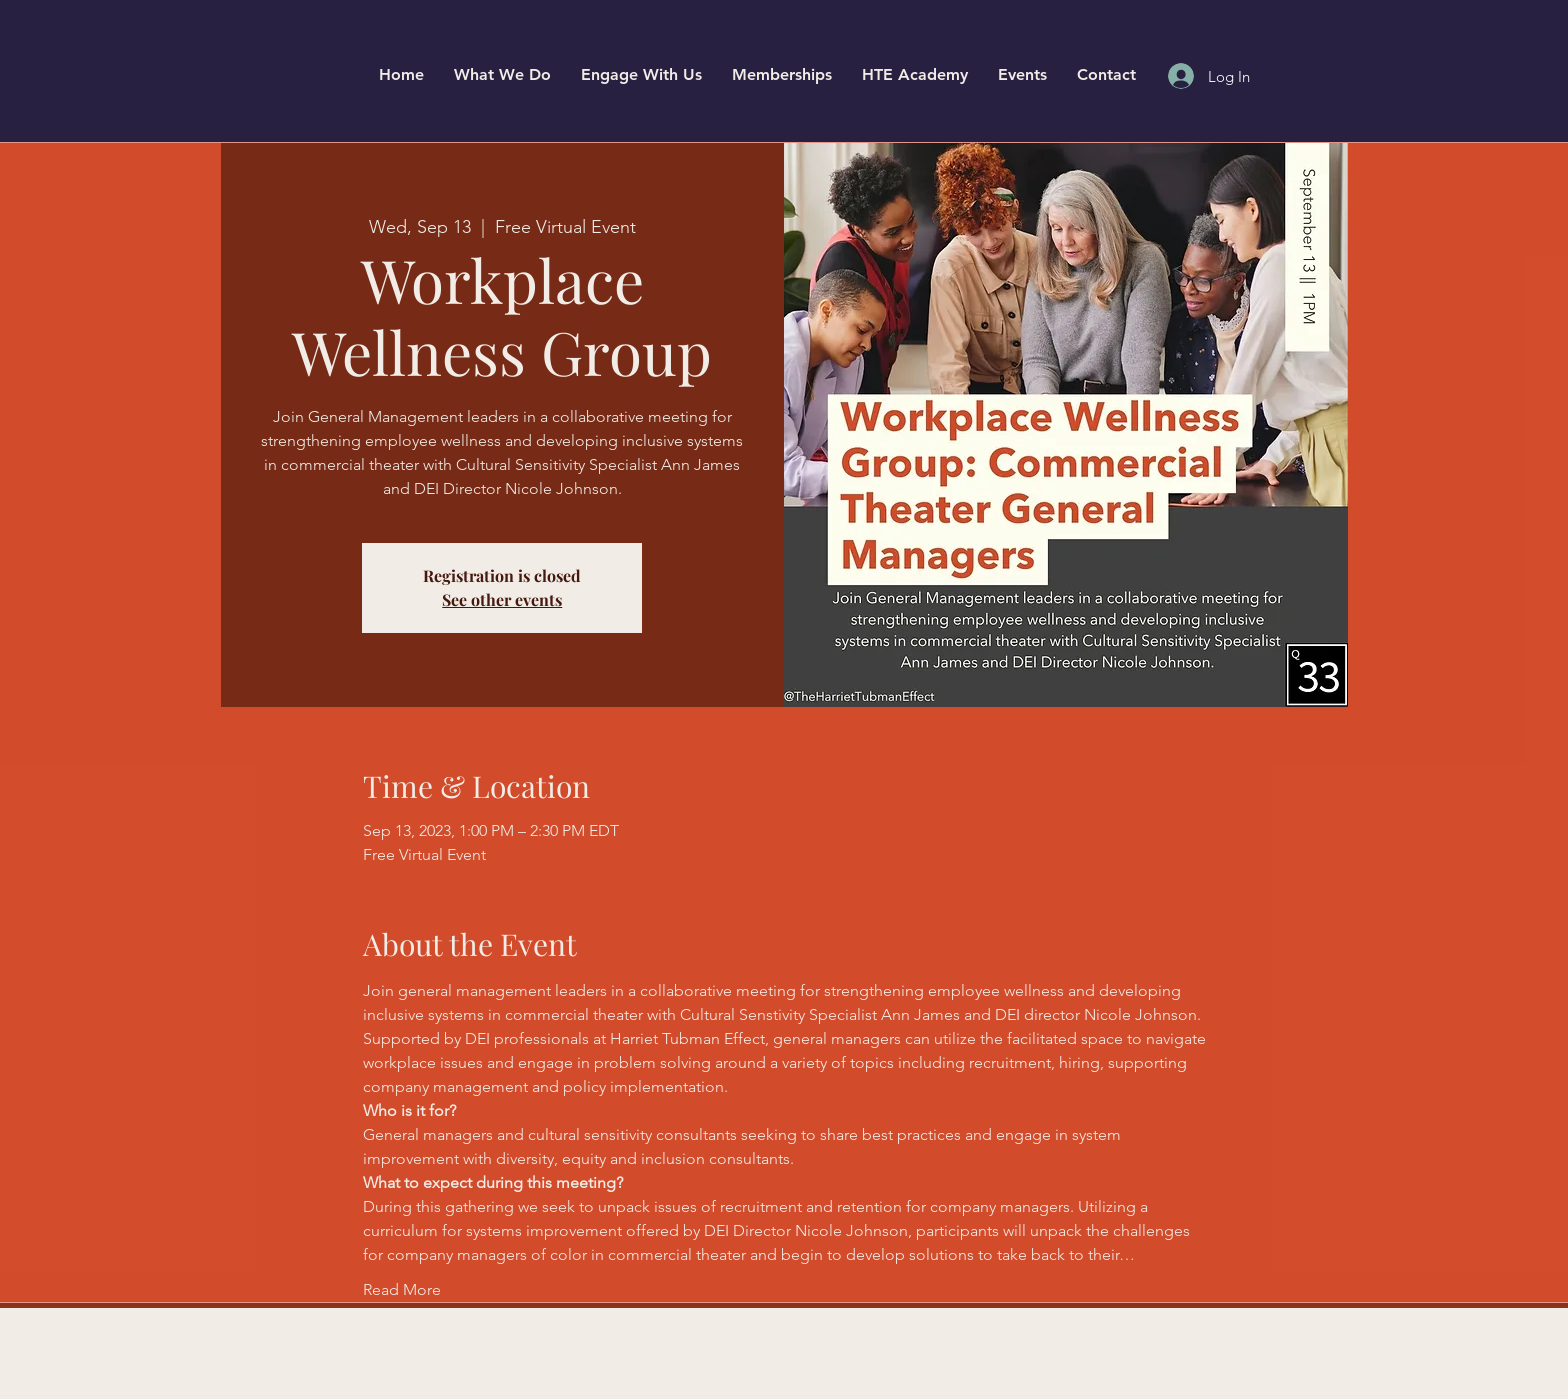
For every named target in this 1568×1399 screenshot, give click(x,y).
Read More (402, 1289)
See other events (502, 599)
